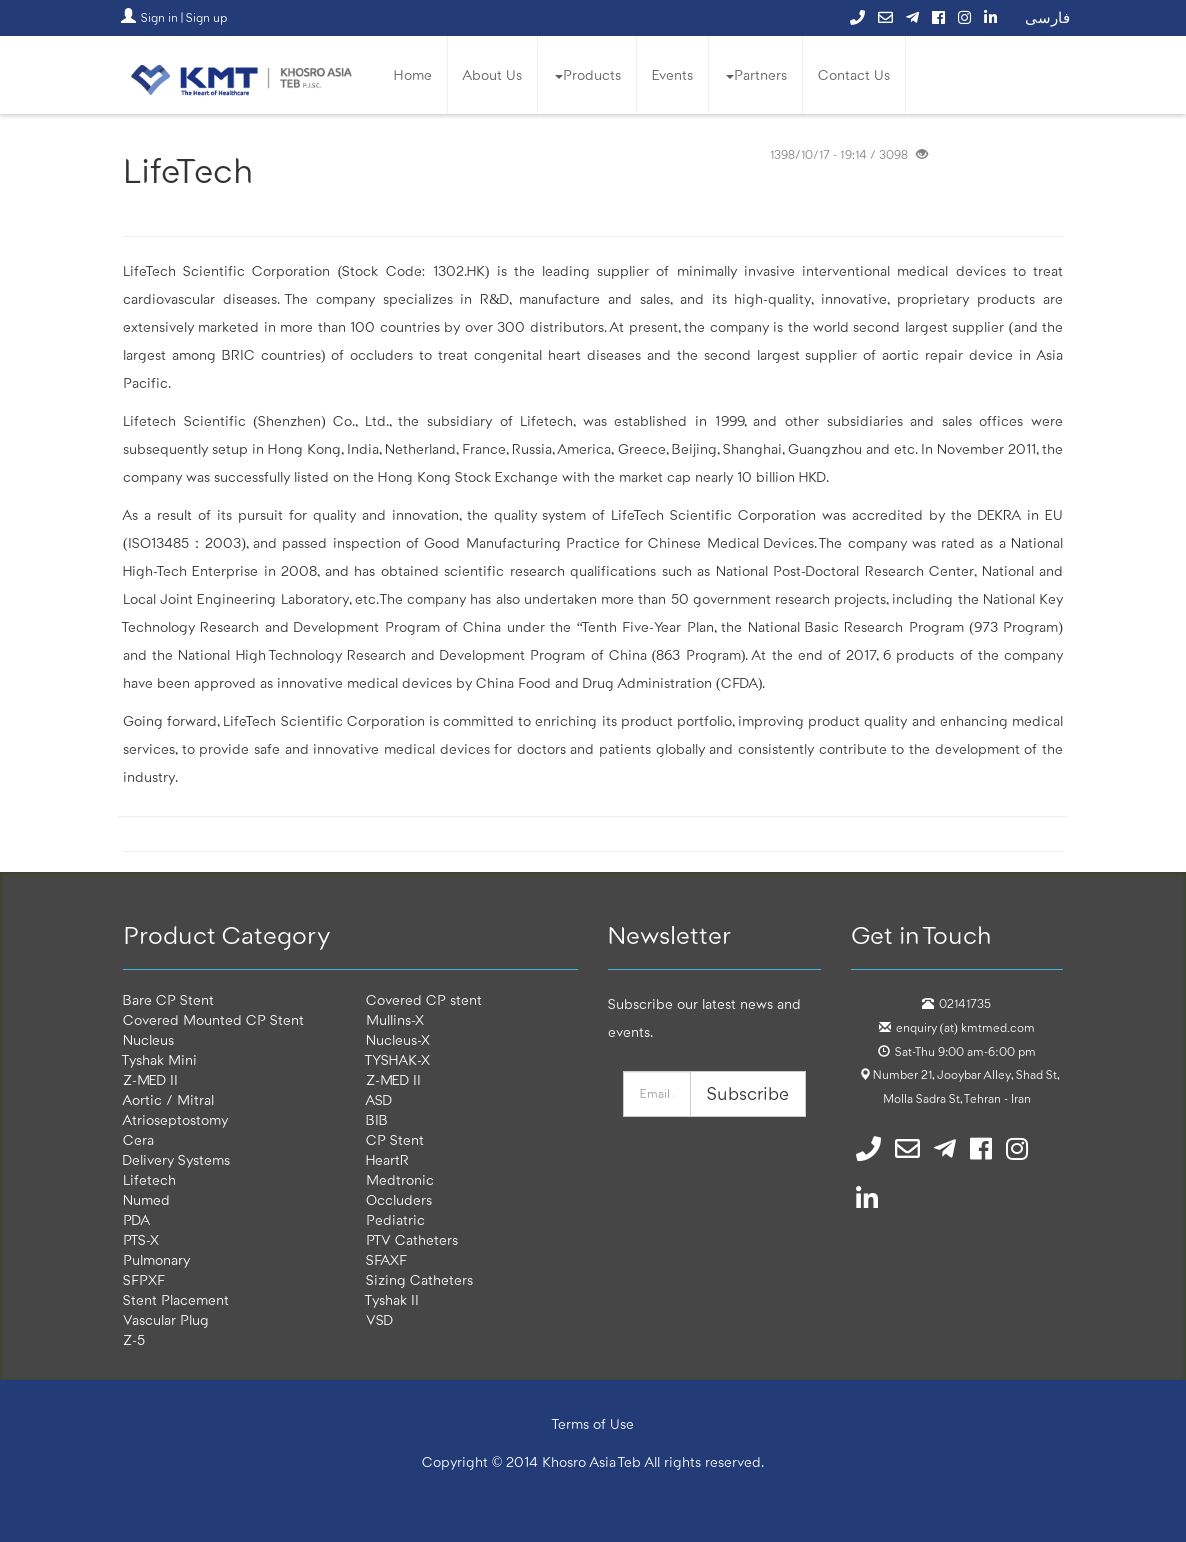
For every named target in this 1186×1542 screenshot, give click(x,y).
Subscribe (748, 1094)
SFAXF (386, 1260)
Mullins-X (395, 1020)
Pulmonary (156, 1260)
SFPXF (144, 1280)
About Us (492, 75)
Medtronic (400, 1180)
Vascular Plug (166, 1320)
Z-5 (134, 1340)
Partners (756, 75)
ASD (379, 1100)
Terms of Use (593, 1424)
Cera (138, 1140)
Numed (146, 1200)
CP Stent (395, 1140)
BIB (377, 1120)
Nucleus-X (398, 1040)
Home (413, 75)
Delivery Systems (176, 1160)
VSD (379, 1320)
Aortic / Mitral (168, 1100)
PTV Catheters (412, 1240)
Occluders (399, 1200)
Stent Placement (176, 1300)
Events (672, 75)
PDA (136, 1220)
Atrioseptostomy (175, 1120)
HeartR (387, 1160)
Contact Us (854, 75)
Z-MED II (150, 1080)
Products (588, 75)
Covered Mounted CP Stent (213, 1020)
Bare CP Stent (168, 1000)
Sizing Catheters (419, 1280)
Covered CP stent (424, 1000)
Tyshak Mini (160, 1060)
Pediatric (395, 1220)
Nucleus (148, 1040)
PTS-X (141, 1240)
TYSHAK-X (398, 1060)
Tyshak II (392, 1300)
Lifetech (149, 1180)
